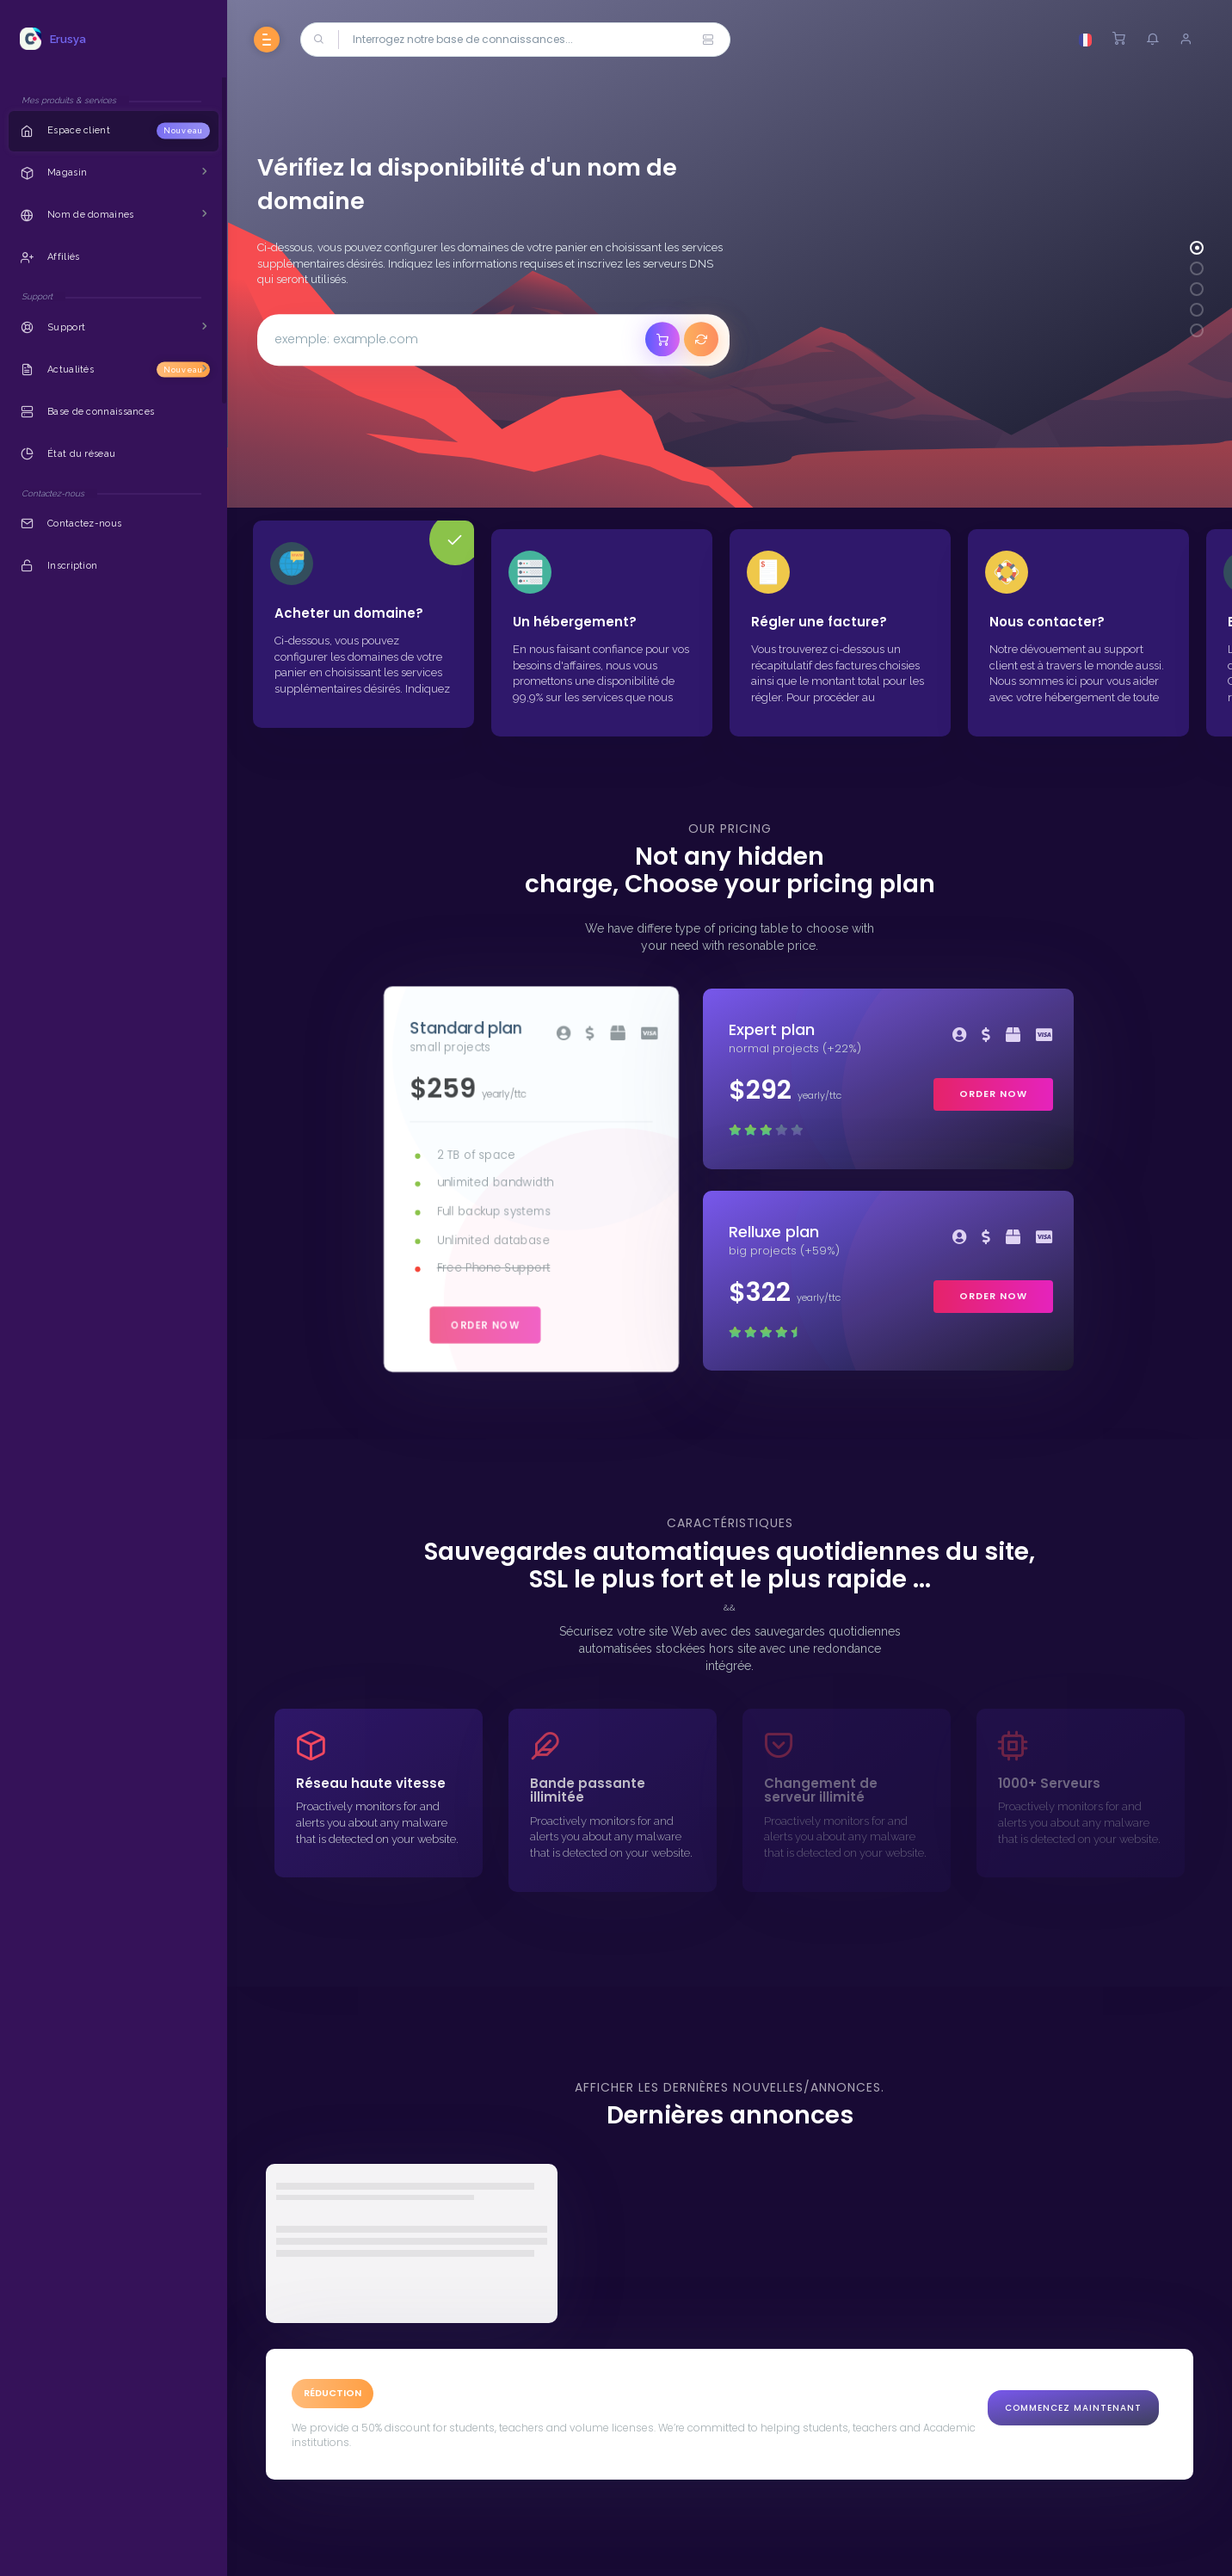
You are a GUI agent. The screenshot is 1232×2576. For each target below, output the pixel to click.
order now (484, 1325)
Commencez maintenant (1073, 2407)
